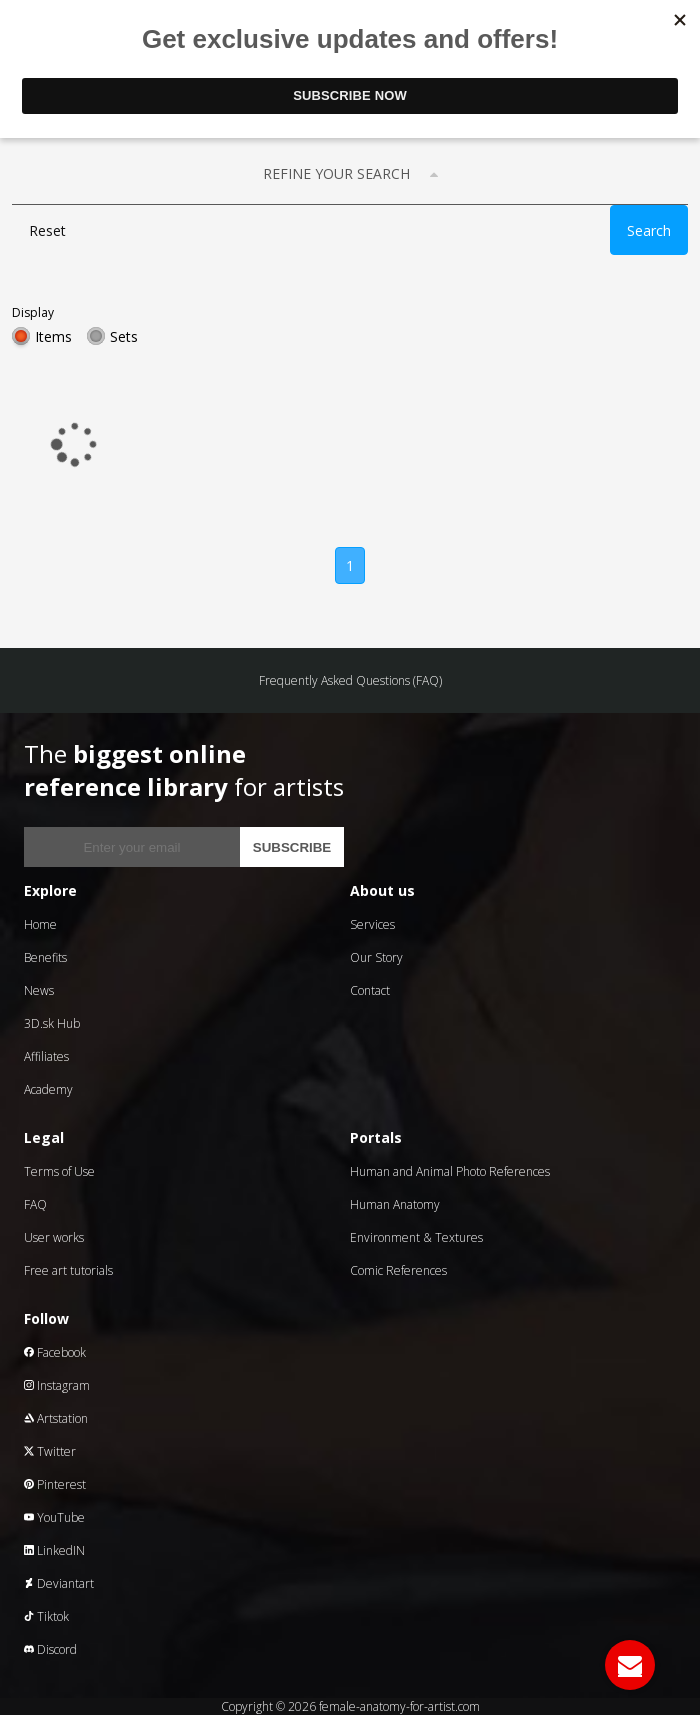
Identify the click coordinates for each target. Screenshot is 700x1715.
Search (649, 230)
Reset (47, 230)
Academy (48, 1089)
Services (372, 924)
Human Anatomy (395, 1204)
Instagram (57, 1385)
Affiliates (46, 1056)
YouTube (54, 1517)
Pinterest (55, 1484)
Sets (124, 336)
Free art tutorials (68, 1270)
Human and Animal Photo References (450, 1171)
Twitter (50, 1451)
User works (54, 1237)
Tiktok (46, 1616)
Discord (50, 1649)
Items (53, 336)
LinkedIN (54, 1550)
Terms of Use (59, 1171)
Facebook (55, 1352)
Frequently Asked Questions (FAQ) (350, 680)
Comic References (398, 1270)
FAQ (35, 1204)
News (39, 990)
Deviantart (59, 1583)
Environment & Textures (416, 1237)
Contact (370, 990)
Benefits (45, 957)
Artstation (56, 1418)
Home (40, 924)
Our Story (376, 957)
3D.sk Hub (52, 1023)
